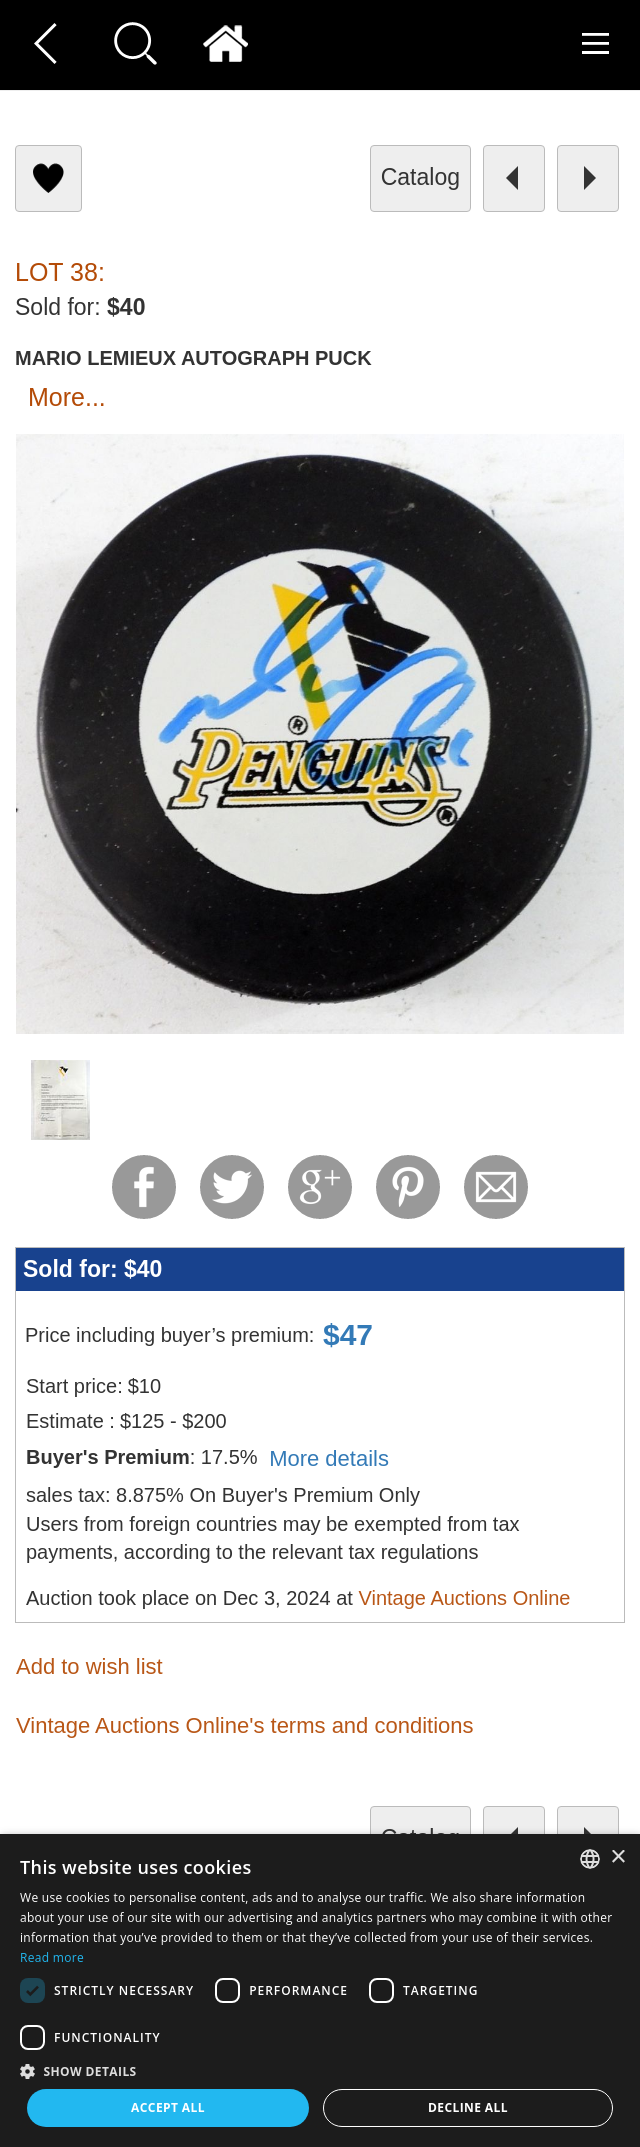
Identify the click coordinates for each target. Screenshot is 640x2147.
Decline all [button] (468, 2107)
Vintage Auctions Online (464, 1598)
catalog (420, 177)
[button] (320, 2070)
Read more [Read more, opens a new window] (52, 1957)
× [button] (617, 1857)
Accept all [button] (168, 2107)
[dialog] (320, 1990)
